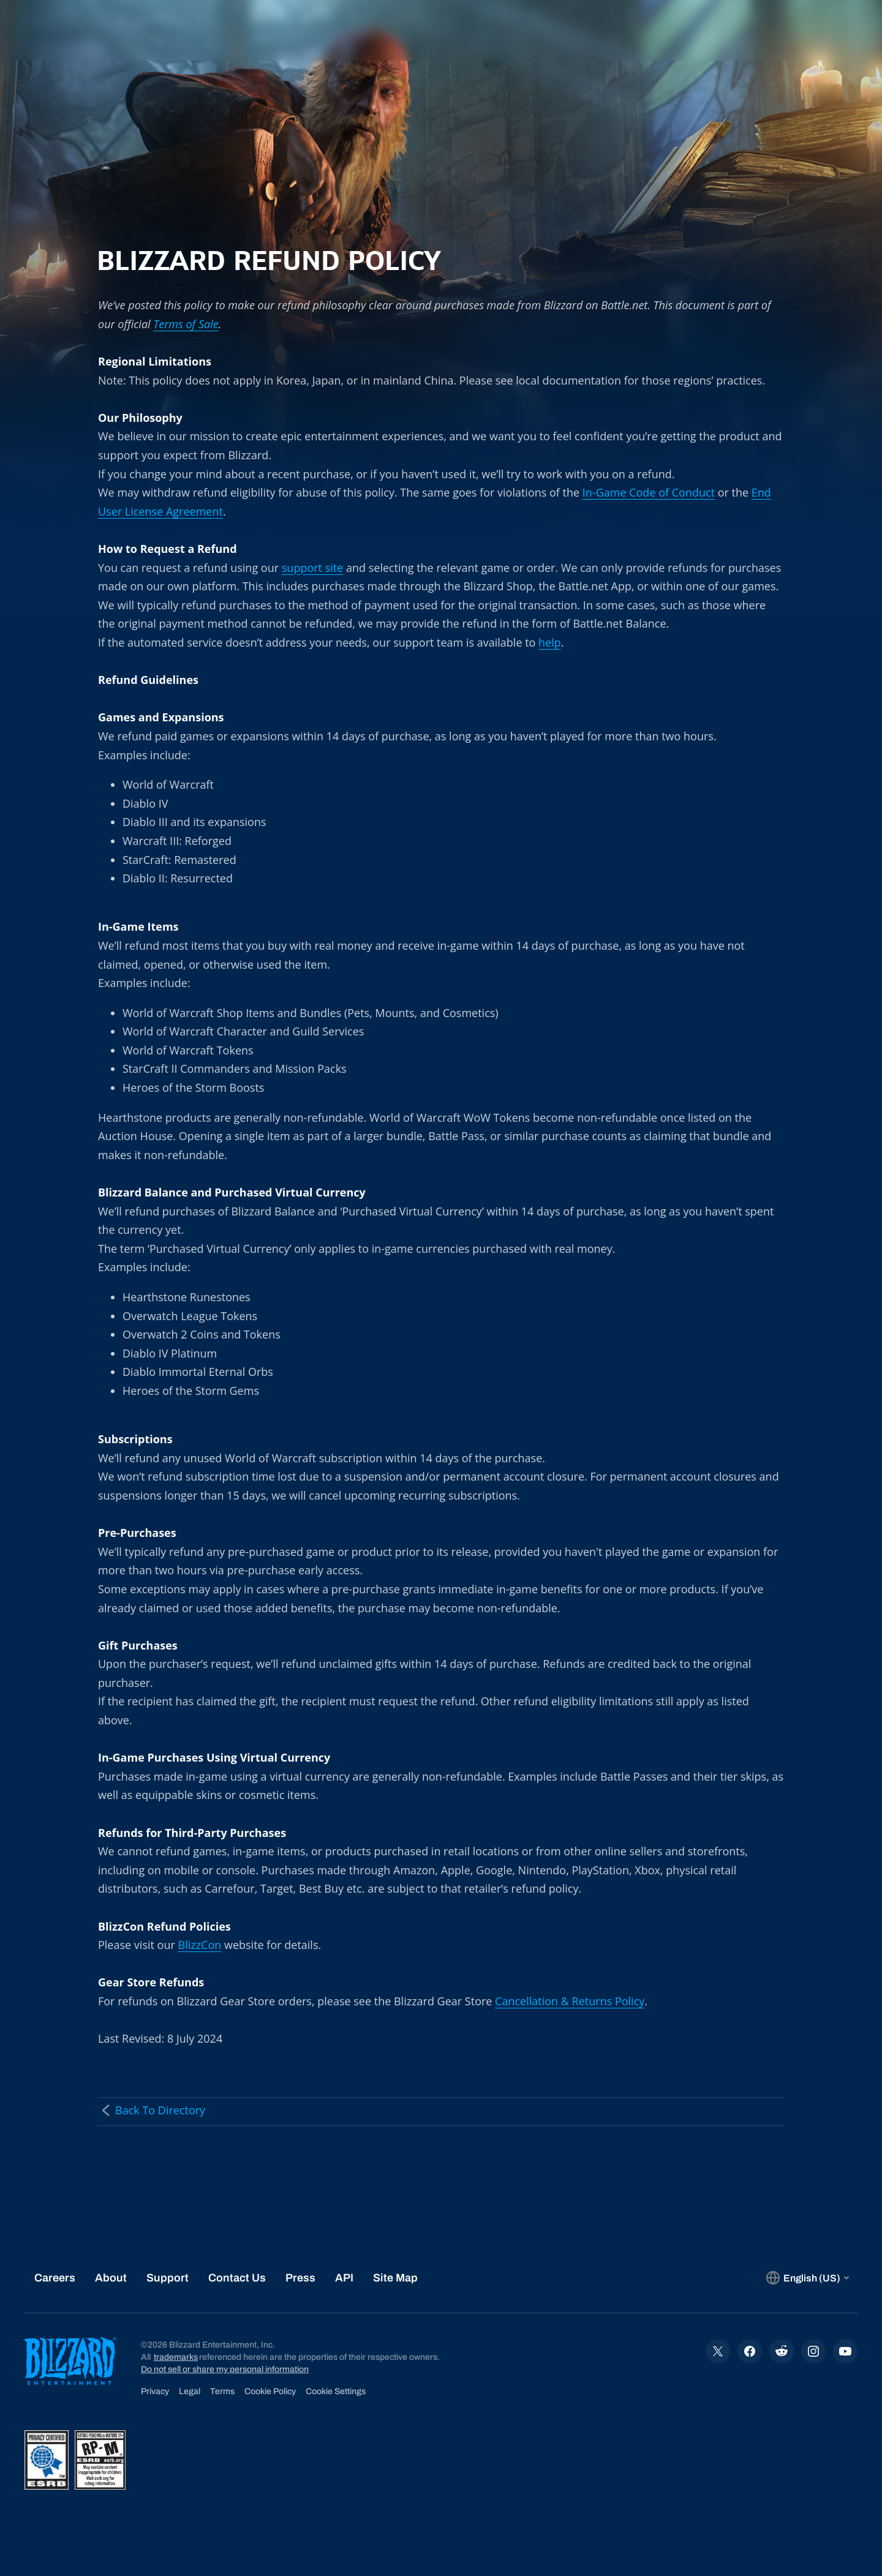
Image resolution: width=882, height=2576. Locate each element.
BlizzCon (200, 1944)
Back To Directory (151, 2110)
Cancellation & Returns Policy (569, 2001)
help (549, 642)
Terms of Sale (185, 324)
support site (313, 567)
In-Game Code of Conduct (648, 492)
